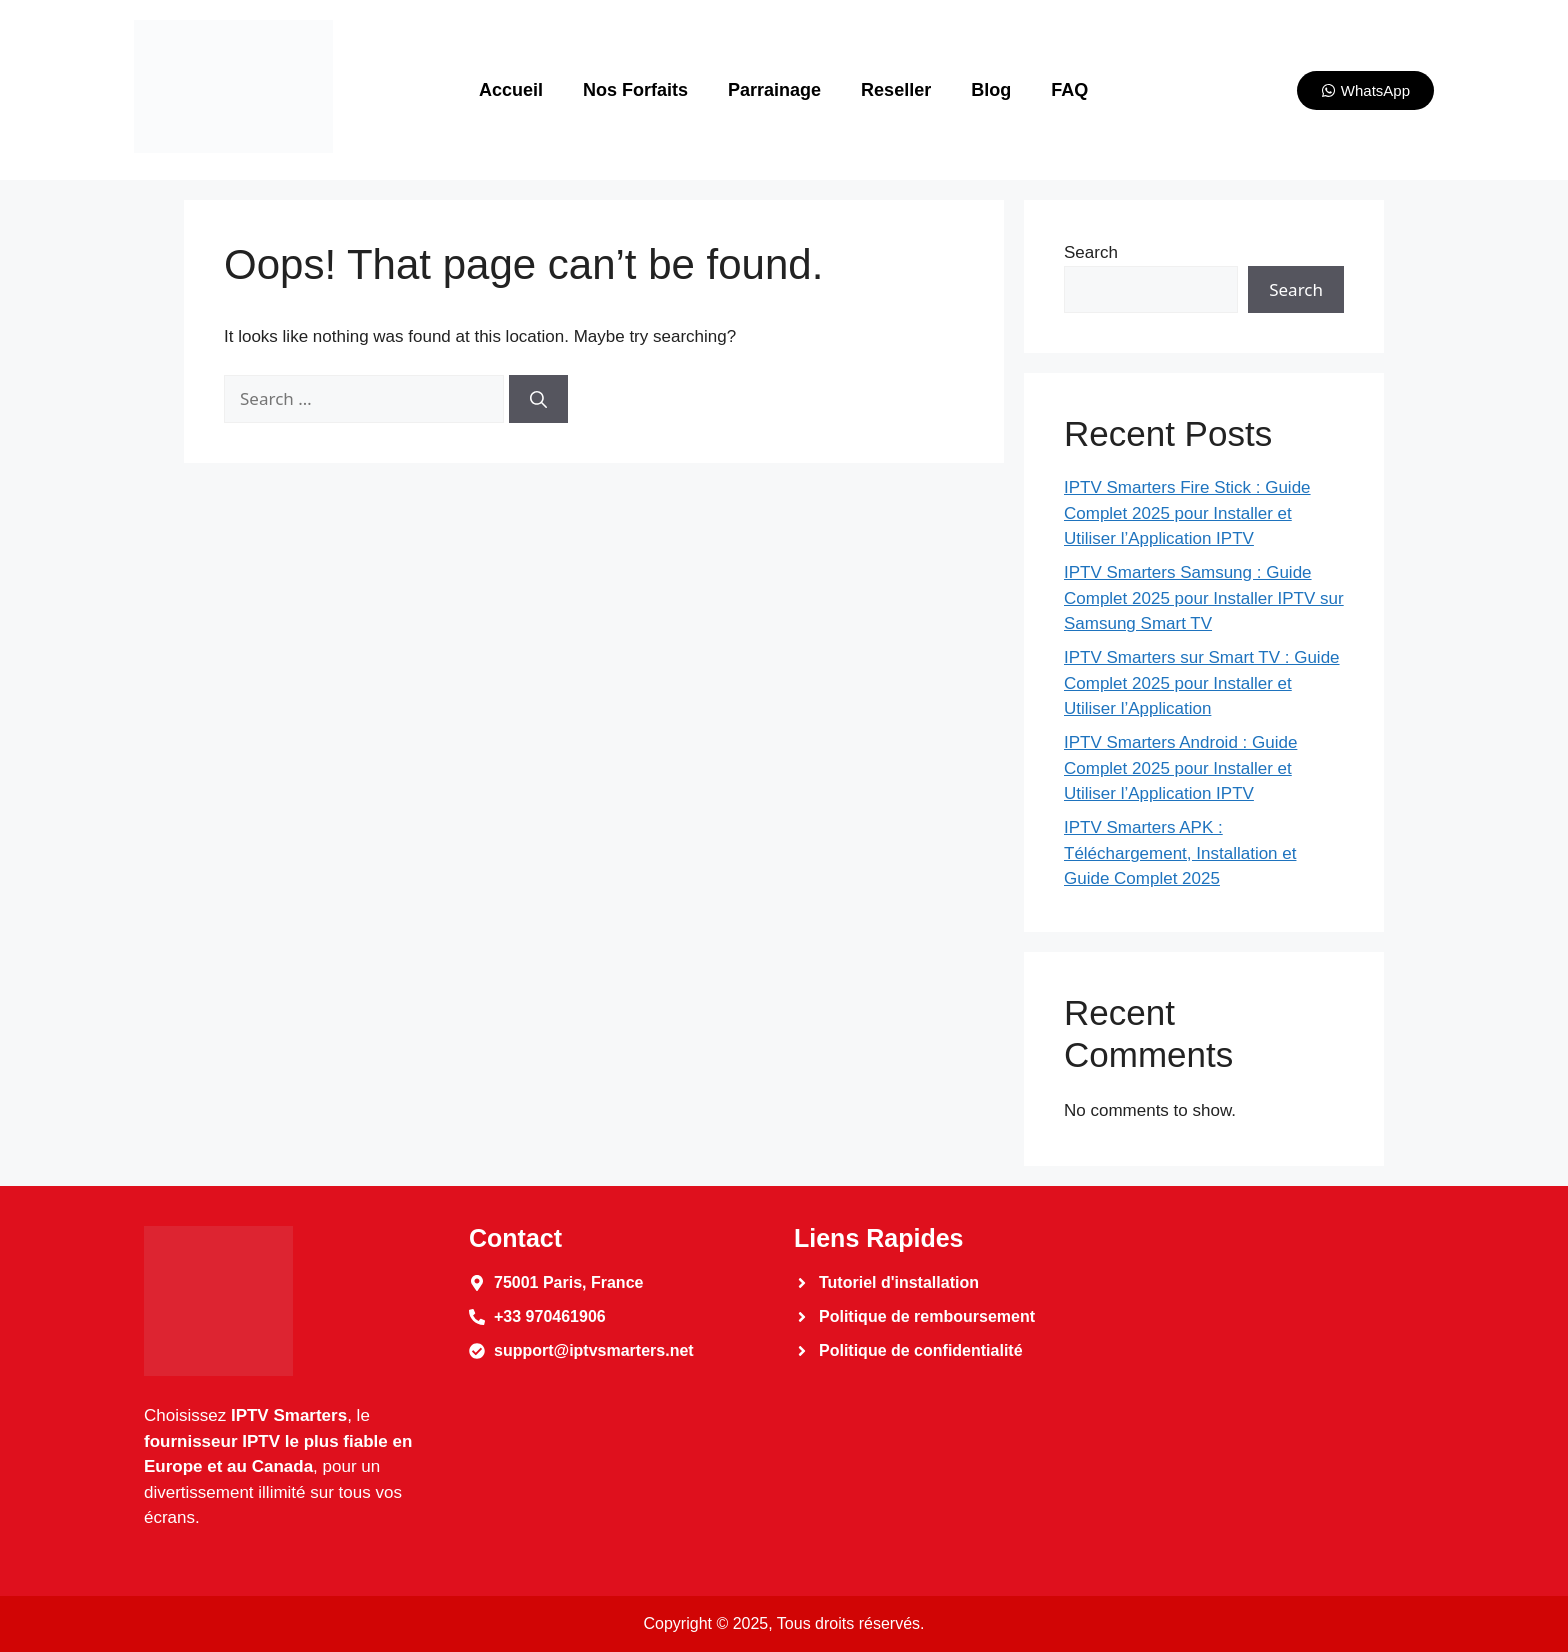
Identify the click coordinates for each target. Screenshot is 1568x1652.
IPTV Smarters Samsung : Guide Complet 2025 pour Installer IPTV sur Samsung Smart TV (1204, 598)
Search (1091, 252)
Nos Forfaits (635, 90)
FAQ (1069, 90)
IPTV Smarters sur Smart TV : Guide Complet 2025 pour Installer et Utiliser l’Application (1202, 683)
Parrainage (774, 90)
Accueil (511, 90)
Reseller (896, 90)
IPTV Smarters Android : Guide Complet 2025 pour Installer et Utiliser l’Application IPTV (1180, 768)
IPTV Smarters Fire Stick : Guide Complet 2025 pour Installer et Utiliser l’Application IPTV (1187, 513)
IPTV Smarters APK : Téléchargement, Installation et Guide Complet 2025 (1180, 853)
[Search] (538, 399)
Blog (991, 90)
